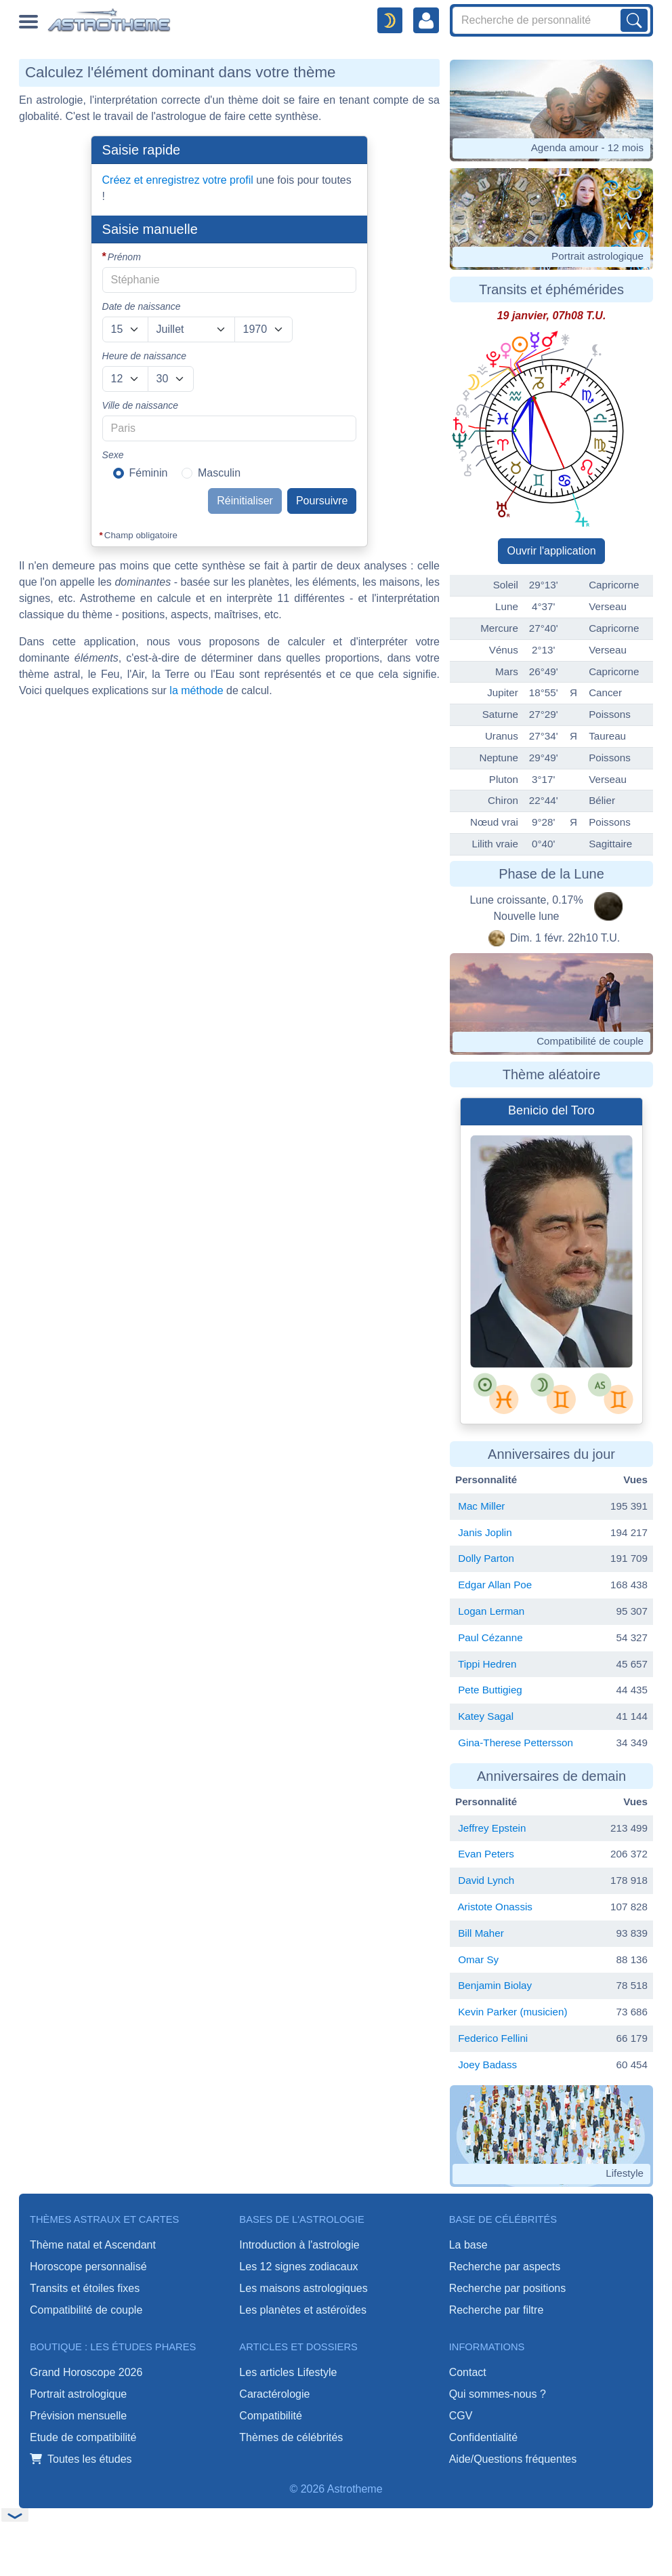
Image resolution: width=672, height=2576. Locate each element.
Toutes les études (81, 2459)
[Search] (551, 20)
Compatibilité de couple (86, 2310)
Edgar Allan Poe (495, 1584)
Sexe (113, 454)
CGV (461, 2415)
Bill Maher (481, 1933)
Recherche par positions (507, 2288)
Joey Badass (487, 2064)
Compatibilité (270, 2415)
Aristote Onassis (494, 1906)
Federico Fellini (493, 2038)
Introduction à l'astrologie (299, 2245)
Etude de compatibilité (83, 2437)
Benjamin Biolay (495, 1985)
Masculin (219, 473)
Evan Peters (486, 1853)
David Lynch (486, 1880)
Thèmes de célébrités (291, 2437)
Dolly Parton (486, 1558)
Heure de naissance (144, 355)
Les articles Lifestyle (288, 2372)
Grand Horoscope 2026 (86, 2372)
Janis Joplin (484, 1532)
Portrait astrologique (78, 2394)
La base (468, 2245)
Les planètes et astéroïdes (302, 2310)
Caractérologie (274, 2394)
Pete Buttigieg (490, 1689)
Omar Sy (478, 1959)
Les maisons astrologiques (303, 2288)
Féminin (148, 473)
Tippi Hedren (487, 1664)
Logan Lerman (491, 1611)
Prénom (124, 256)
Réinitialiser (245, 500)
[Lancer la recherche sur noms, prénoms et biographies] (634, 20)
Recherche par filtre (496, 2310)
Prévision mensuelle (78, 2415)
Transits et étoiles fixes (85, 2288)
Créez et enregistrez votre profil (177, 180)
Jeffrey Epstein (492, 1828)
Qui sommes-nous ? (497, 2394)
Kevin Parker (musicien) (512, 2011)
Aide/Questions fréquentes (513, 2459)
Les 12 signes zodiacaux (298, 2266)
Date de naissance (141, 306)
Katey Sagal (485, 1716)
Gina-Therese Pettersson (515, 1742)
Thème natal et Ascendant (93, 2245)
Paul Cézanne (490, 1637)
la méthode (196, 690)
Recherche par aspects (505, 2266)
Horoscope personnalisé (88, 2266)
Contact (467, 2372)
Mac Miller (481, 1506)
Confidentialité (483, 2437)
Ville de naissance (140, 405)
